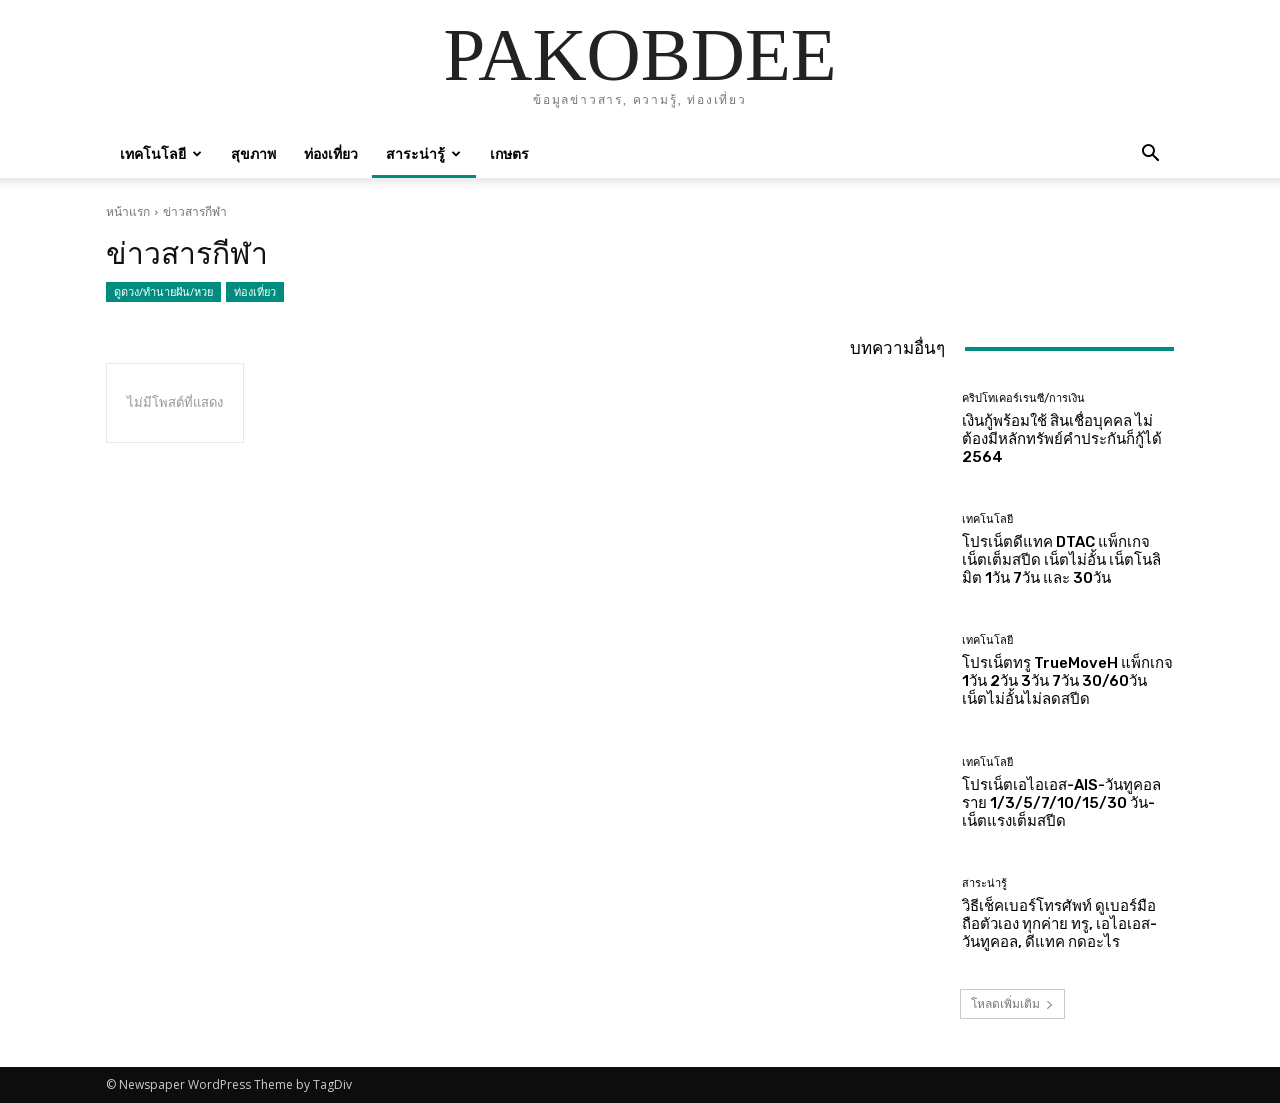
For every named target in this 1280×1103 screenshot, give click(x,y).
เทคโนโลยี (161, 153)
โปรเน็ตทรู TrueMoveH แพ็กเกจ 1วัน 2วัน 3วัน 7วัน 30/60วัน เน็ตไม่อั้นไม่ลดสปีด (1067, 681)
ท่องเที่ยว (331, 153)
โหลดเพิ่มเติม (1012, 1003)
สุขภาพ (253, 153)
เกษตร (509, 153)
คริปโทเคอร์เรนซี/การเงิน (1023, 398)
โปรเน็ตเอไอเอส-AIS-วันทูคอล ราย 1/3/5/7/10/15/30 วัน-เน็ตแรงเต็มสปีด (1061, 803)
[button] (1150, 155)
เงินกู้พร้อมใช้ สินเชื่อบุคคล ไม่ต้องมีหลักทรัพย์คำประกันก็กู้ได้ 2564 (1062, 439)
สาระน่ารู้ (423, 153)
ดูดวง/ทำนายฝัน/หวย (163, 292)
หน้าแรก (128, 211)
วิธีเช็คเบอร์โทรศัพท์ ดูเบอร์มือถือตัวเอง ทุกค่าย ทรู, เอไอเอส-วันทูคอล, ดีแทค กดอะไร (1059, 924)
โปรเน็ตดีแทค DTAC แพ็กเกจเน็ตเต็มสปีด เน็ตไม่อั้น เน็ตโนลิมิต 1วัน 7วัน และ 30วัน (1061, 560)
